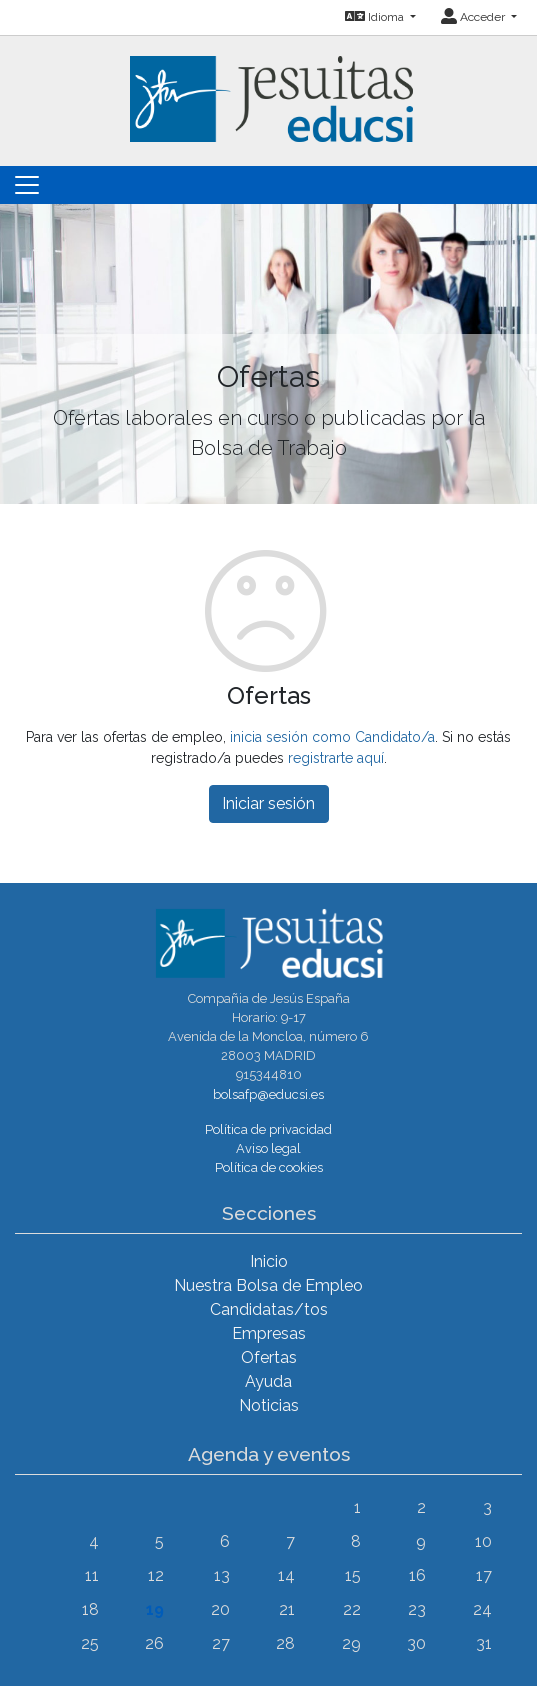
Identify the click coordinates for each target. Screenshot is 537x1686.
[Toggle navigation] (27, 185)
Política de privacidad (268, 1129)
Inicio (269, 1261)
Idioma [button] (376, 17)
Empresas (269, 1333)
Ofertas (269, 1357)
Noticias (269, 1405)
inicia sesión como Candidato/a (332, 737)
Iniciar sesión (268, 803)
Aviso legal (268, 1148)
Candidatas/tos (269, 1309)
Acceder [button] (474, 17)
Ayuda (268, 1381)
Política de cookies (269, 1167)
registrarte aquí (336, 758)
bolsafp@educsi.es (268, 1094)
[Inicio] (269, 87)
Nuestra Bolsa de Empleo (268, 1285)
